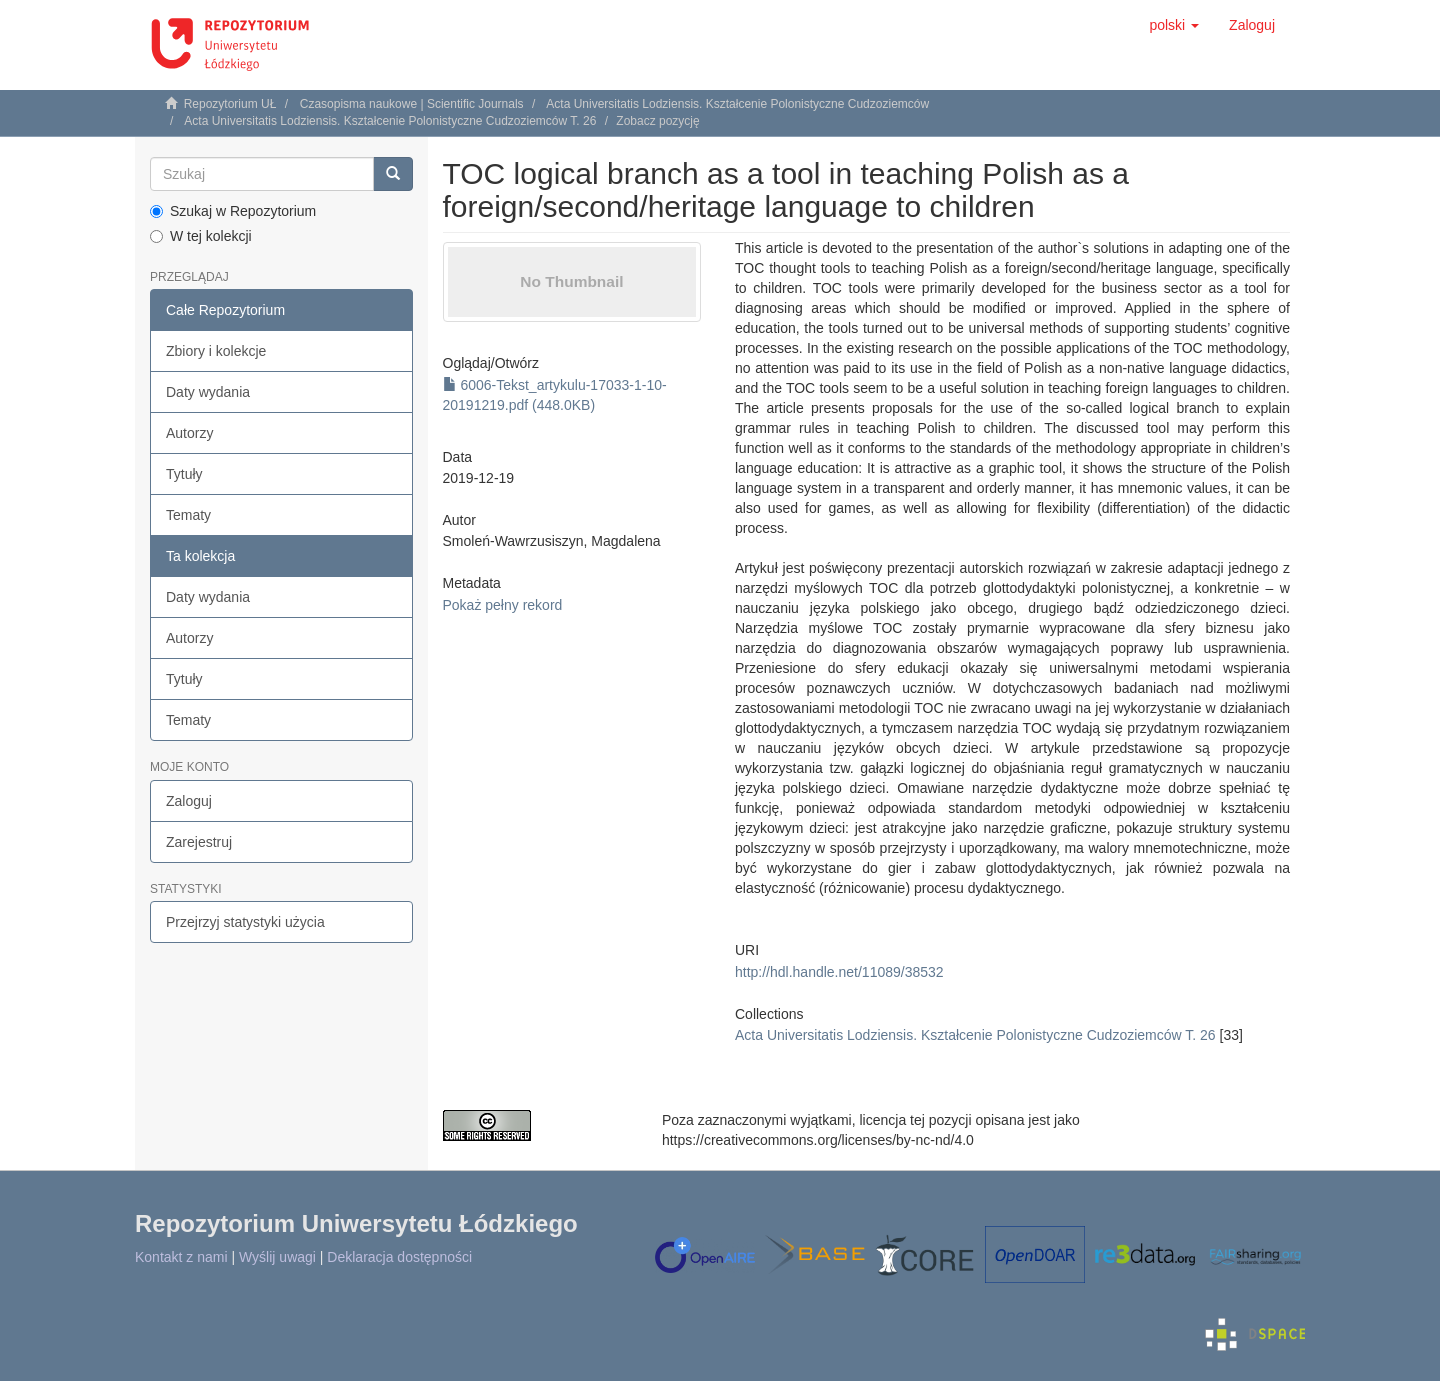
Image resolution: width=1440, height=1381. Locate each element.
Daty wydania (208, 392)
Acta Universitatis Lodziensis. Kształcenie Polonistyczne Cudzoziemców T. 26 (390, 121)
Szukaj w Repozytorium (233, 211)
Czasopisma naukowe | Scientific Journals (412, 104)
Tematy (188, 515)
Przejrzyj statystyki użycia (245, 922)
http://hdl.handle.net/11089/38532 (839, 972)
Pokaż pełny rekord (503, 605)
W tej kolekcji (201, 236)
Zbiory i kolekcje (216, 351)
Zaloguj (189, 801)
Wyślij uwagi (277, 1257)
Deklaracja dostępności (399, 1257)
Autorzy (189, 433)
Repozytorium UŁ (230, 104)
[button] (1174, 25)
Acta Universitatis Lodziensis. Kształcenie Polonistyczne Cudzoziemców (737, 104)
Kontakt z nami (181, 1257)
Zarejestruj (199, 842)
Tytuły (184, 474)
